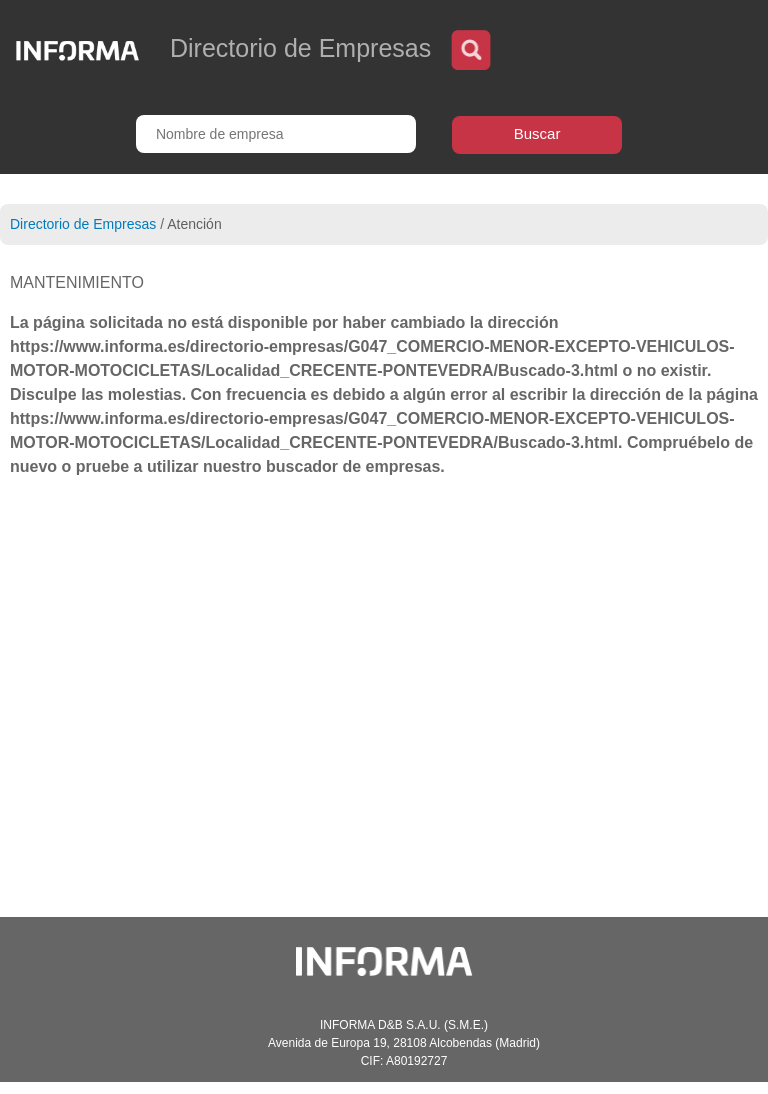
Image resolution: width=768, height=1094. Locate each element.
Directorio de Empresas (83, 224)
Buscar (537, 133)
